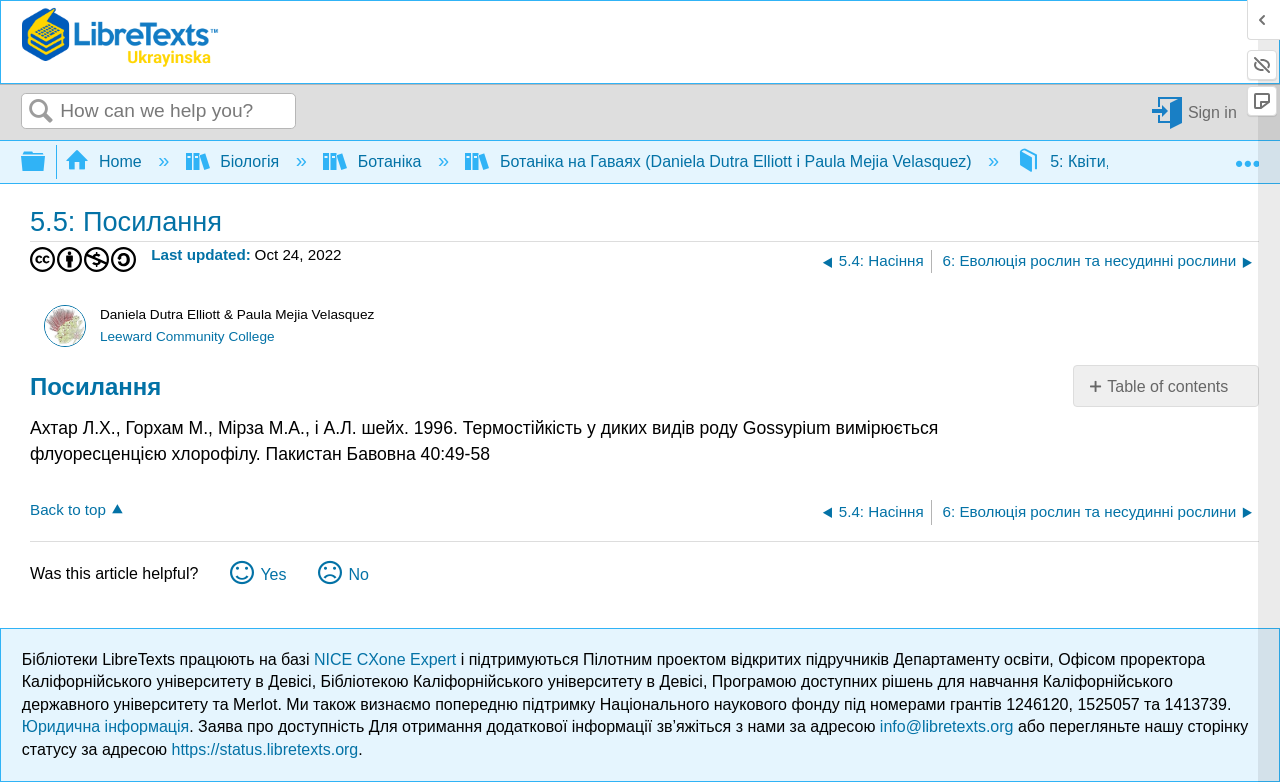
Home (106, 161)
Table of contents (1167, 386)
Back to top (68, 509)
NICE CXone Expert (387, 659)
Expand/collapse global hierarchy (46, 162)
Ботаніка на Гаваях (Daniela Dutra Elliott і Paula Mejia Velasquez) (720, 161)
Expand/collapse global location (1247, 156)
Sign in (1212, 111)
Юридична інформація (105, 726)
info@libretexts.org (947, 726)
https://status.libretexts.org (265, 749)
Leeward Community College (187, 336)
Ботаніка (374, 161)
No (358, 574)
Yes (273, 574)
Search (41, 112)
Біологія (235, 161)
